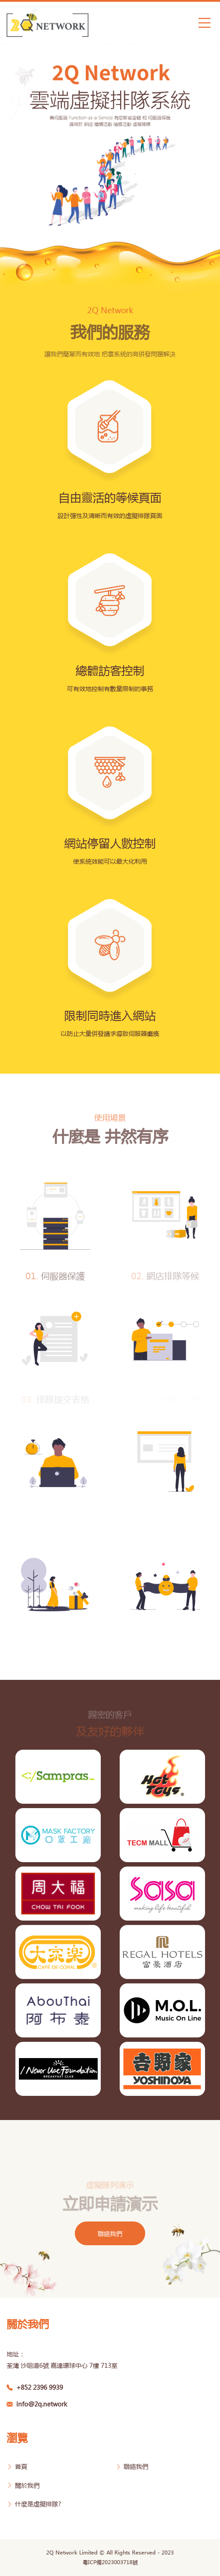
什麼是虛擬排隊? (34, 2503)
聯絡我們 (110, 2233)
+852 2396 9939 (35, 2387)
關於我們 (23, 2485)
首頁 (17, 2466)
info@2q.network (37, 2403)
